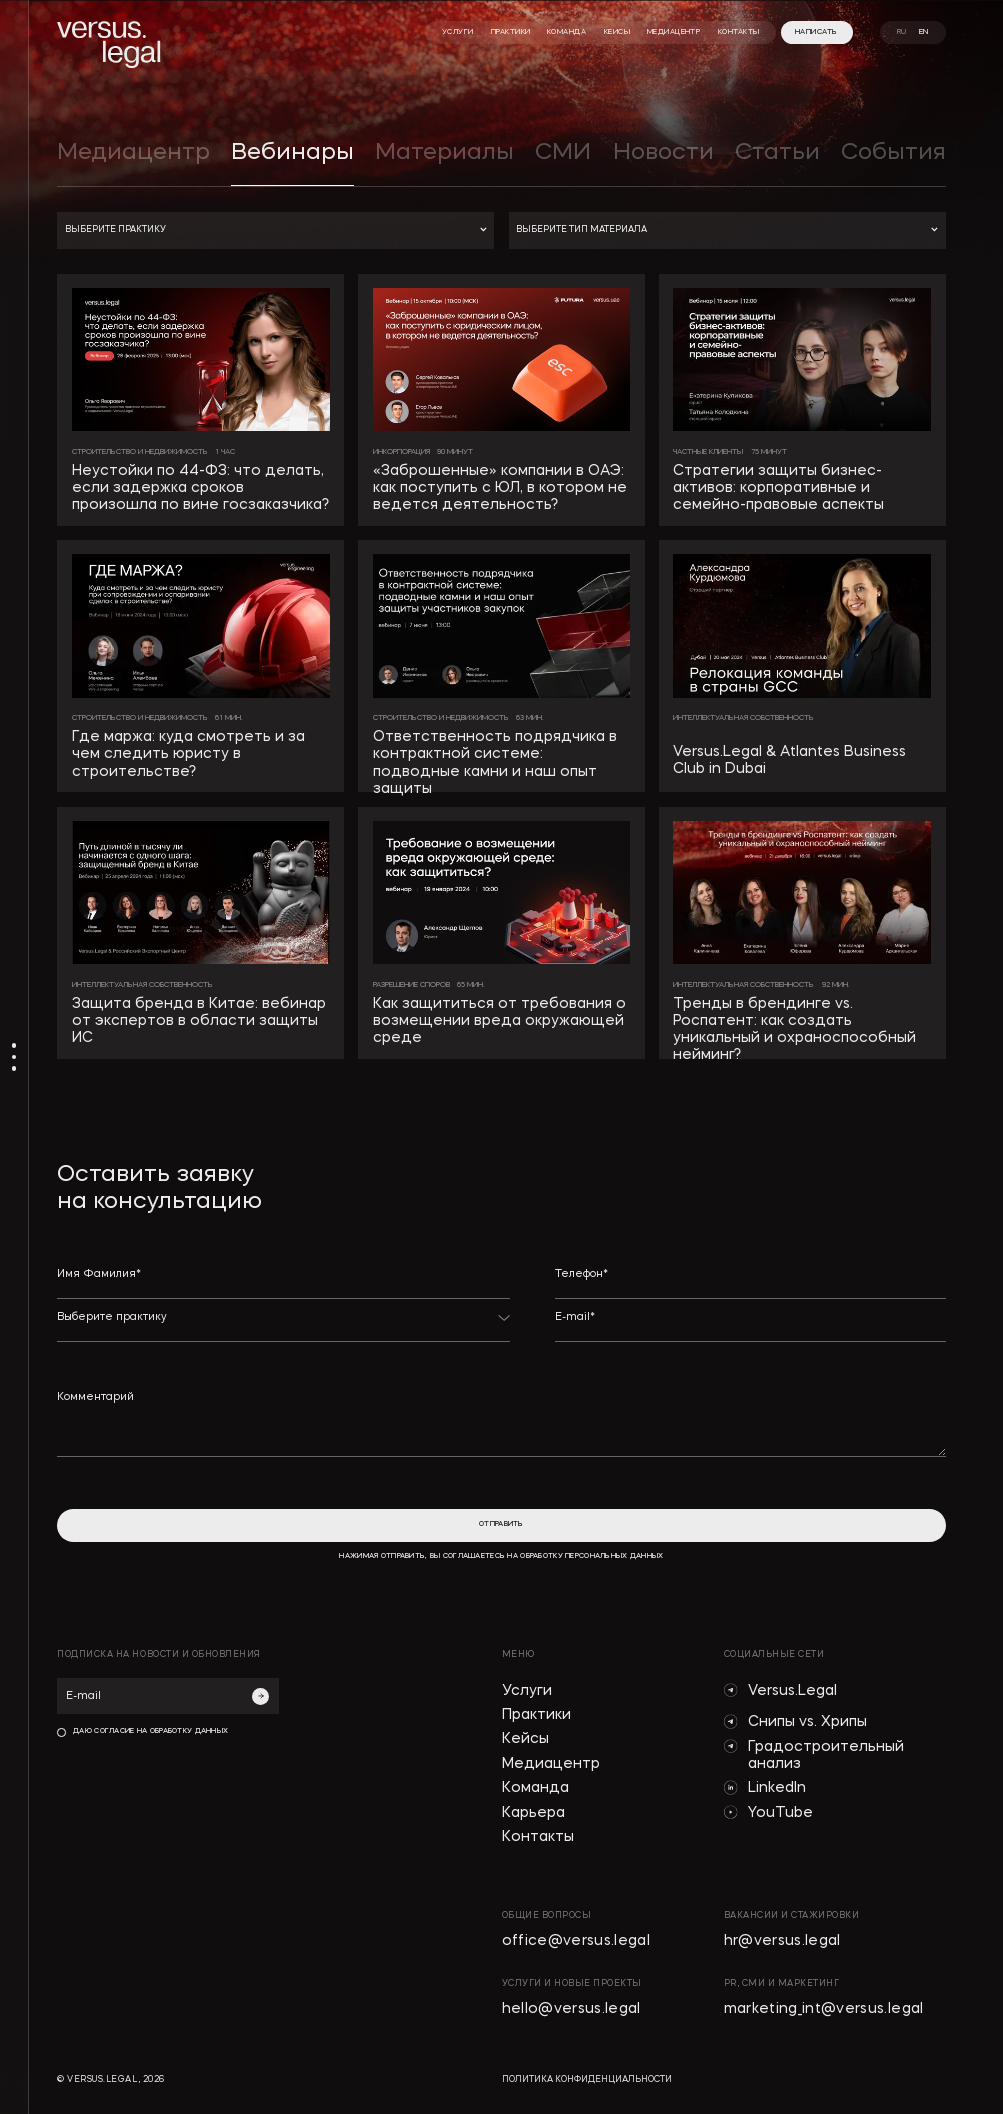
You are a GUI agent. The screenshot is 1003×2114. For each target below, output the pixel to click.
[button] (275, 230)
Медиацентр (551, 1764)
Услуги (527, 1691)
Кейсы (525, 1739)
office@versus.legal (576, 1941)
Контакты (538, 1837)
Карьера (533, 1813)
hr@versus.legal (782, 1941)
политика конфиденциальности (587, 2080)
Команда (535, 1788)
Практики (536, 1715)
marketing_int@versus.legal (824, 2009)
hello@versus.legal (571, 2009)
